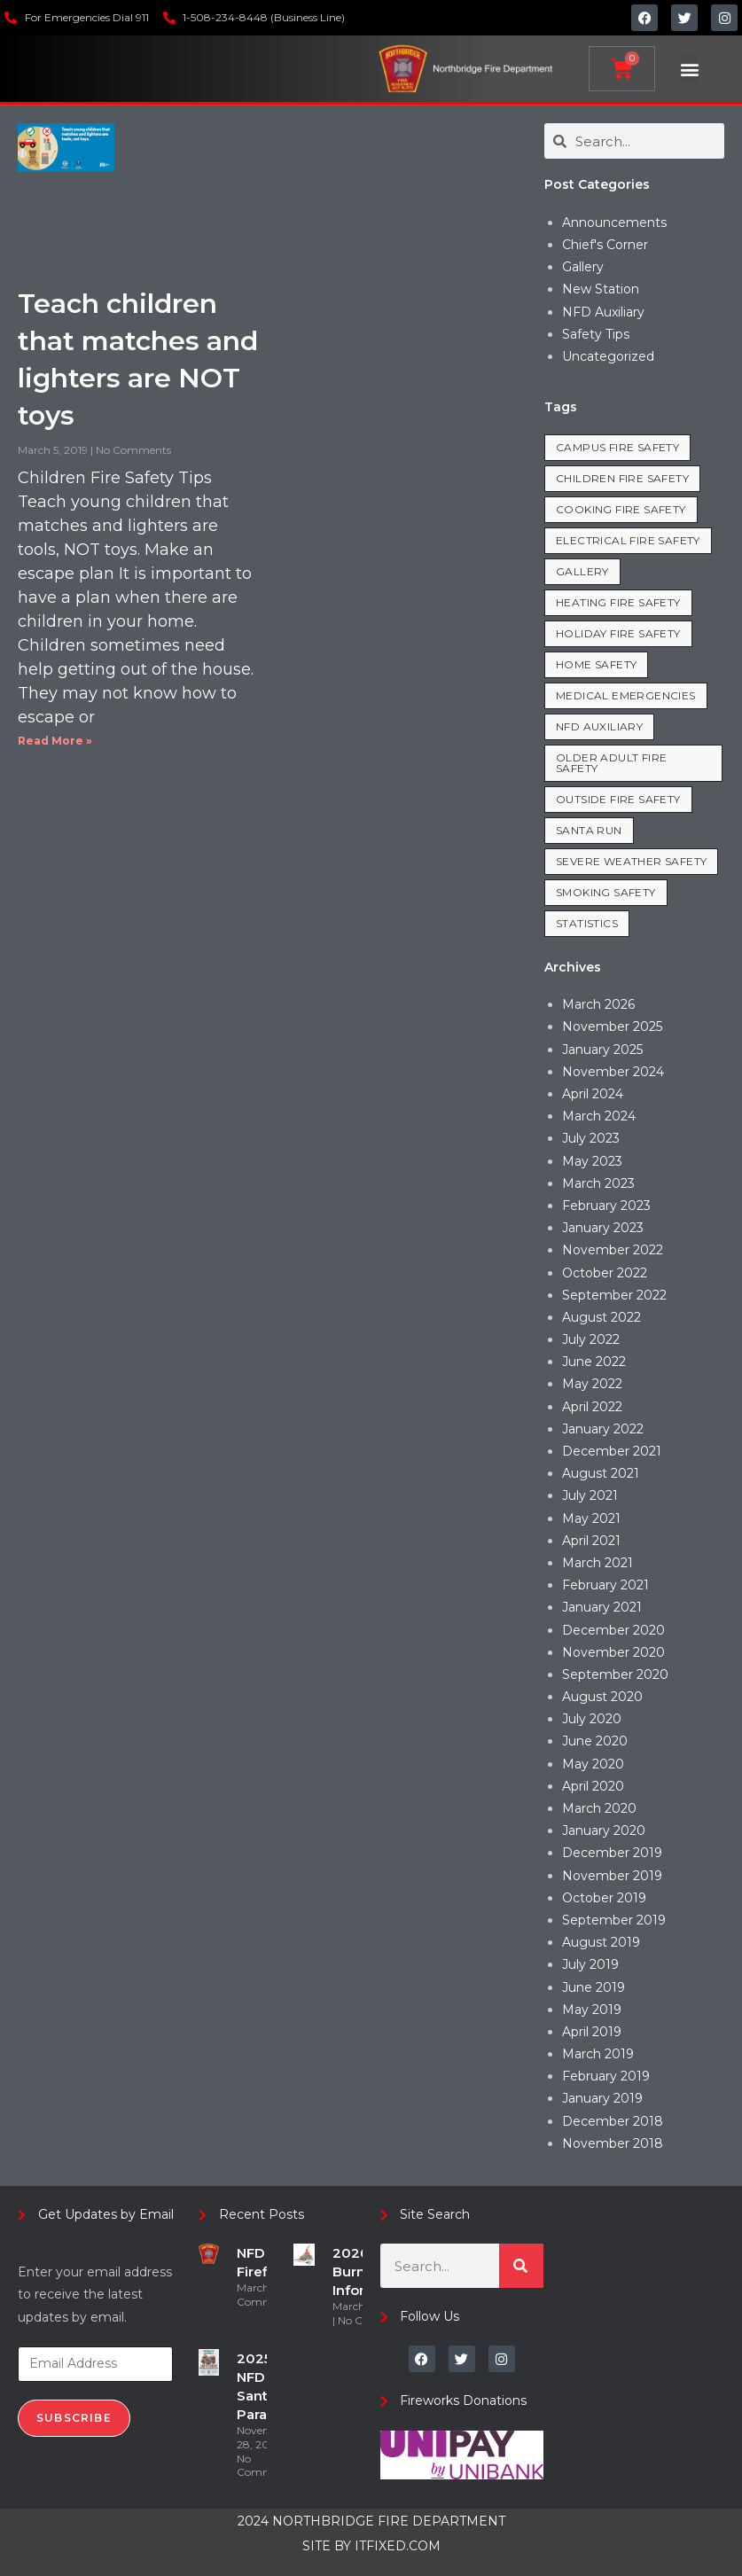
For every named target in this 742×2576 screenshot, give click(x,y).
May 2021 (591, 1518)
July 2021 (590, 1495)
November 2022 (612, 1250)
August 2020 (602, 1697)
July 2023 (591, 1138)
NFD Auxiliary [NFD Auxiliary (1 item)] (599, 726)
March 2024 (599, 1116)
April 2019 (591, 2032)
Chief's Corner (605, 245)
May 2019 (591, 2010)
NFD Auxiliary (603, 312)
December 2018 (612, 2121)
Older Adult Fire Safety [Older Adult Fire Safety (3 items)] (611, 763)
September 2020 (615, 1674)
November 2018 (612, 2143)
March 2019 (598, 2054)
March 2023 (598, 1183)
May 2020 (593, 1764)
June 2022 (594, 1362)
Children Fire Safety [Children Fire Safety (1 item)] (622, 478)
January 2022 (603, 1429)
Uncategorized (608, 356)
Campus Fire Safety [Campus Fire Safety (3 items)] (617, 447)
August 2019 (601, 1942)
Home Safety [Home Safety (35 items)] (596, 664)
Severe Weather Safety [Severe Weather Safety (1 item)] (631, 861)
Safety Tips (595, 334)
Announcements (614, 222)
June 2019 (593, 1987)
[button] (690, 68)
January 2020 (603, 1830)
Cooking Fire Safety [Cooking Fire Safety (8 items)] (621, 509)
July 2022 (591, 1339)
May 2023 (592, 1161)
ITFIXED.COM (398, 2546)
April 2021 (591, 1541)
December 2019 (612, 1853)
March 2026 (598, 1004)
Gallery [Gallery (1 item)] (582, 571)
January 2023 (603, 1228)
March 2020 (599, 1808)
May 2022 (592, 1384)
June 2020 (595, 1741)
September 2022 (614, 1295)
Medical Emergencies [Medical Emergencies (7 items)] (626, 695)
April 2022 (592, 1407)
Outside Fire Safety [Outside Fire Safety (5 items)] (618, 799)
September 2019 (614, 1920)
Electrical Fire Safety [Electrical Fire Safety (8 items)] (628, 540)
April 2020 (593, 1786)
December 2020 (613, 1630)
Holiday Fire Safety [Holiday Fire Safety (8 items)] (618, 633)
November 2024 (613, 1072)
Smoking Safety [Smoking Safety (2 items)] (606, 892)
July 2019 (590, 1964)
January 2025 (602, 1050)
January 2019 (602, 2098)
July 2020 (591, 1719)
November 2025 (612, 1026)
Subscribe (74, 2417)
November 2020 (613, 1652)
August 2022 (601, 1317)
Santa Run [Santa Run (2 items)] (589, 830)
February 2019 (606, 2076)
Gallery (583, 267)
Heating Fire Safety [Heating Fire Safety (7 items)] (618, 602)
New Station (600, 289)
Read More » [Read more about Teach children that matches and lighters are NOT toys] (55, 740)
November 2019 (612, 1876)
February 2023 (606, 1206)
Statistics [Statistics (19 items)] (587, 923)
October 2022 (604, 1273)
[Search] (521, 2266)
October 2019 (604, 1898)
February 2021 (605, 1585)
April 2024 (592, 1094)
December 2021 (611, 1451)
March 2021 (597, 1563)
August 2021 (600, 1473)
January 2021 (602, 1607)
